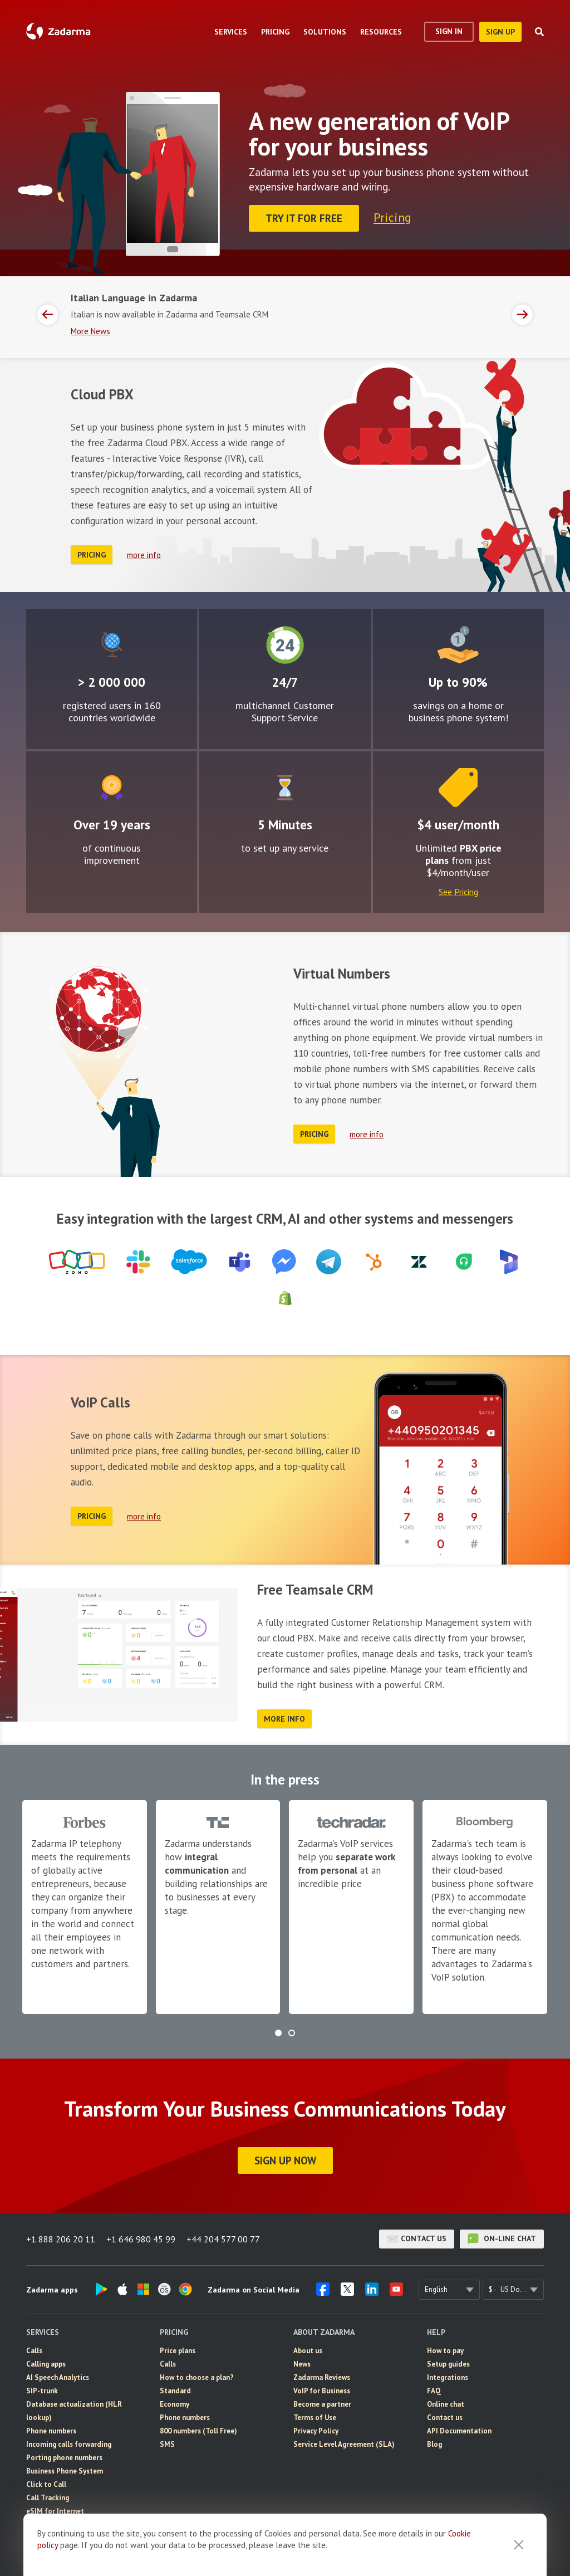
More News (90, 331)
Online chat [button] (445, 2404)
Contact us (416, 2239)
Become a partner (322, 2404)
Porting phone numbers (64, 2457)
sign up (500, 32)
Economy (174, 2404)
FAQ (434, 2391)
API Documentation (459, 2431)
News (302, 2364)
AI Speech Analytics (57, 2377)
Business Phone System (64, 2471)
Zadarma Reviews (321, 2377)
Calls (34, 2350)
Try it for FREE (304, 218)
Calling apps (46, 2364)
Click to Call (46, 2484)
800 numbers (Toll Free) (198, 2431)
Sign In (449, 31)
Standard (175, 2391)
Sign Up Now (285, 2160)
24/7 (285, 644)
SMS (167, 2444)
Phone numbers (51, 2431)
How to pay (445, 2350)
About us (307, 2350)
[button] (278, 2033)
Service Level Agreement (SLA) (344, 2444)
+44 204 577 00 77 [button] (223, 2239)
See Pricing (458, 891)
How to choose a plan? (197, 2377)
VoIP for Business (321, 2391)
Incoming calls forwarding (68, 2444)
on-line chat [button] (502, 2239)
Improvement (112, 787)
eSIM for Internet (55, 2511)
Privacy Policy (315, 2431)
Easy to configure (285, 787)
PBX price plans (463, 854)
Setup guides (448, 2364)
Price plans (177, 2350)
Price (458, 787)
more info (144, 555)
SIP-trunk (42, 2391)
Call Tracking (47, 2497)
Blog (434, 2444)
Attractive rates (458, 644)
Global (112, 644)
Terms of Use (314, 2417)
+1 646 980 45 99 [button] (140, 2239)
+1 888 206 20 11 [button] (60, 2239)
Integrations (447, 2377)
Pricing (392, 217)
